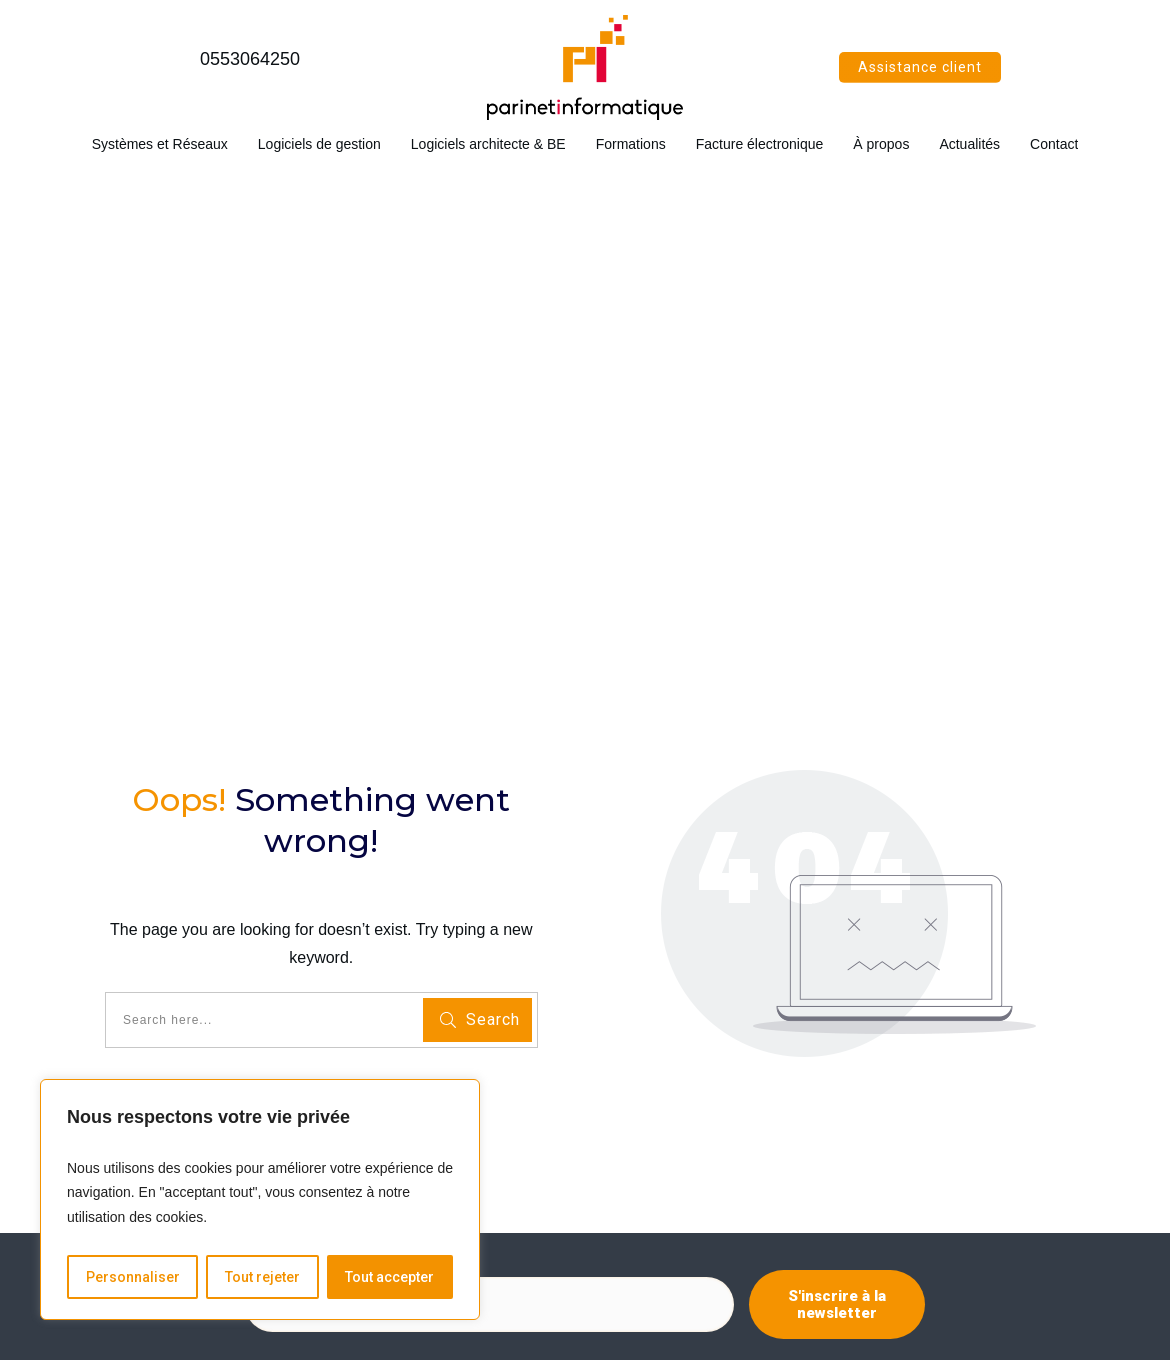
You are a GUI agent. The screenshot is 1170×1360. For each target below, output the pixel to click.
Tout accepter (389, 1277)
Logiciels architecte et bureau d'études (185, 1063)
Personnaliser (133, 1277)
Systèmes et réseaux (131, 1017)
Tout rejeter (262, 1277)
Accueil (88, 994)
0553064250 (250, 59)
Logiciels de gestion (127, 1040)
